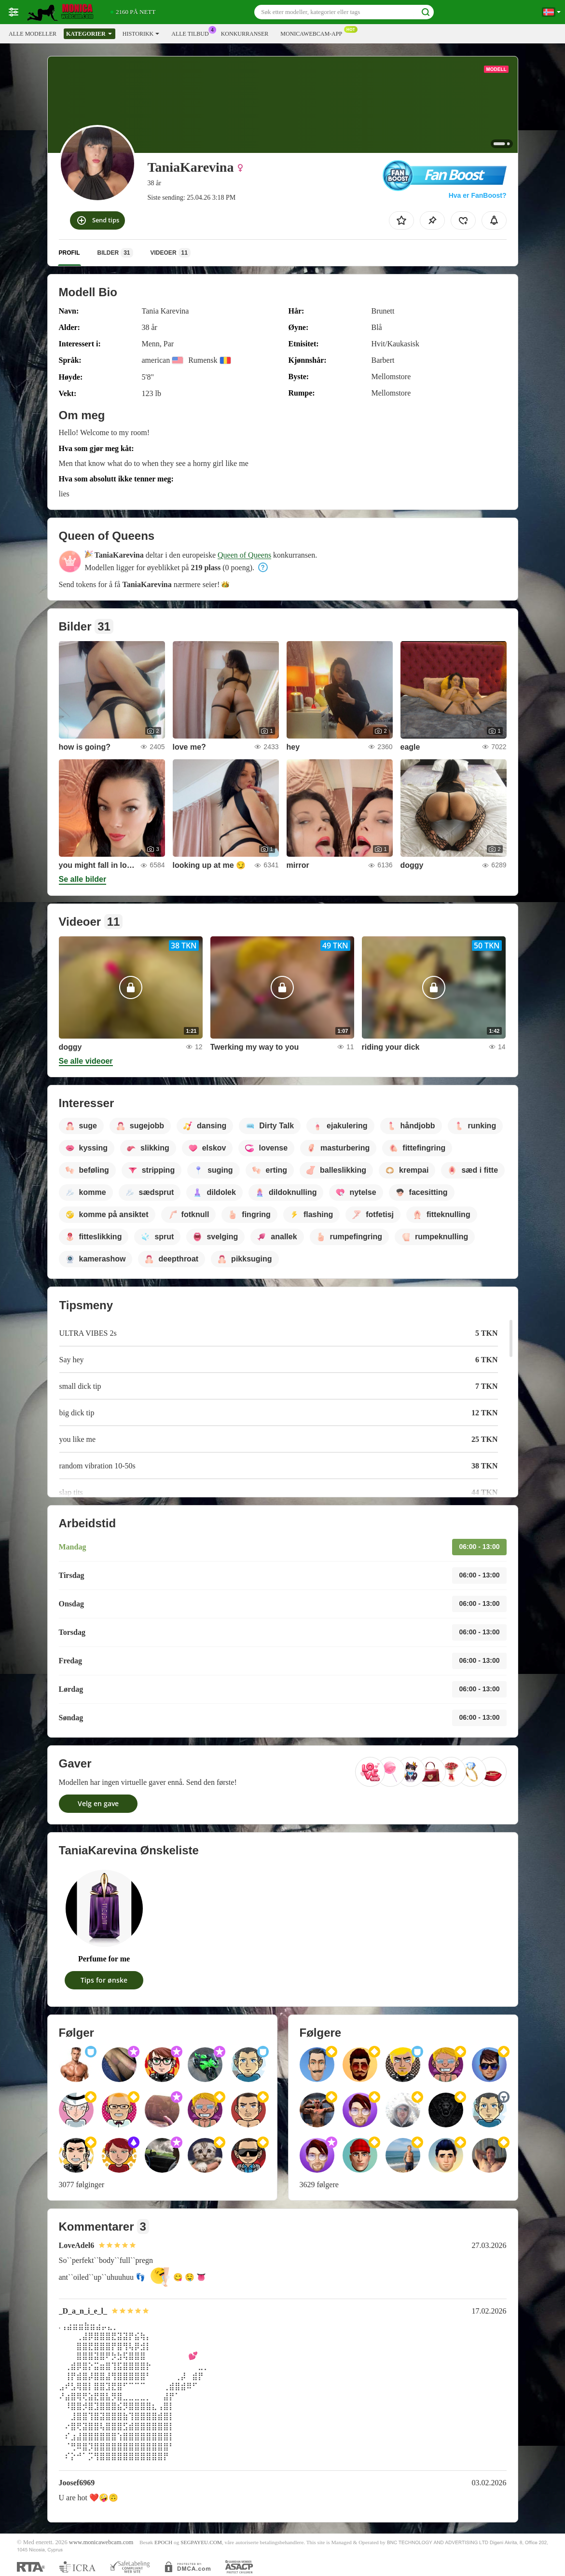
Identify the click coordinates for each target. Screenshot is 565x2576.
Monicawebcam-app (313, 32)
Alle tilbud (192, 32)
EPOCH (163, 2542)
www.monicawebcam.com (101, 2542)
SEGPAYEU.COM (201, 2542)
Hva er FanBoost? (478, 195)
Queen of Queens (244, 555)
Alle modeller (32, 33)
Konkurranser (245, 33)
